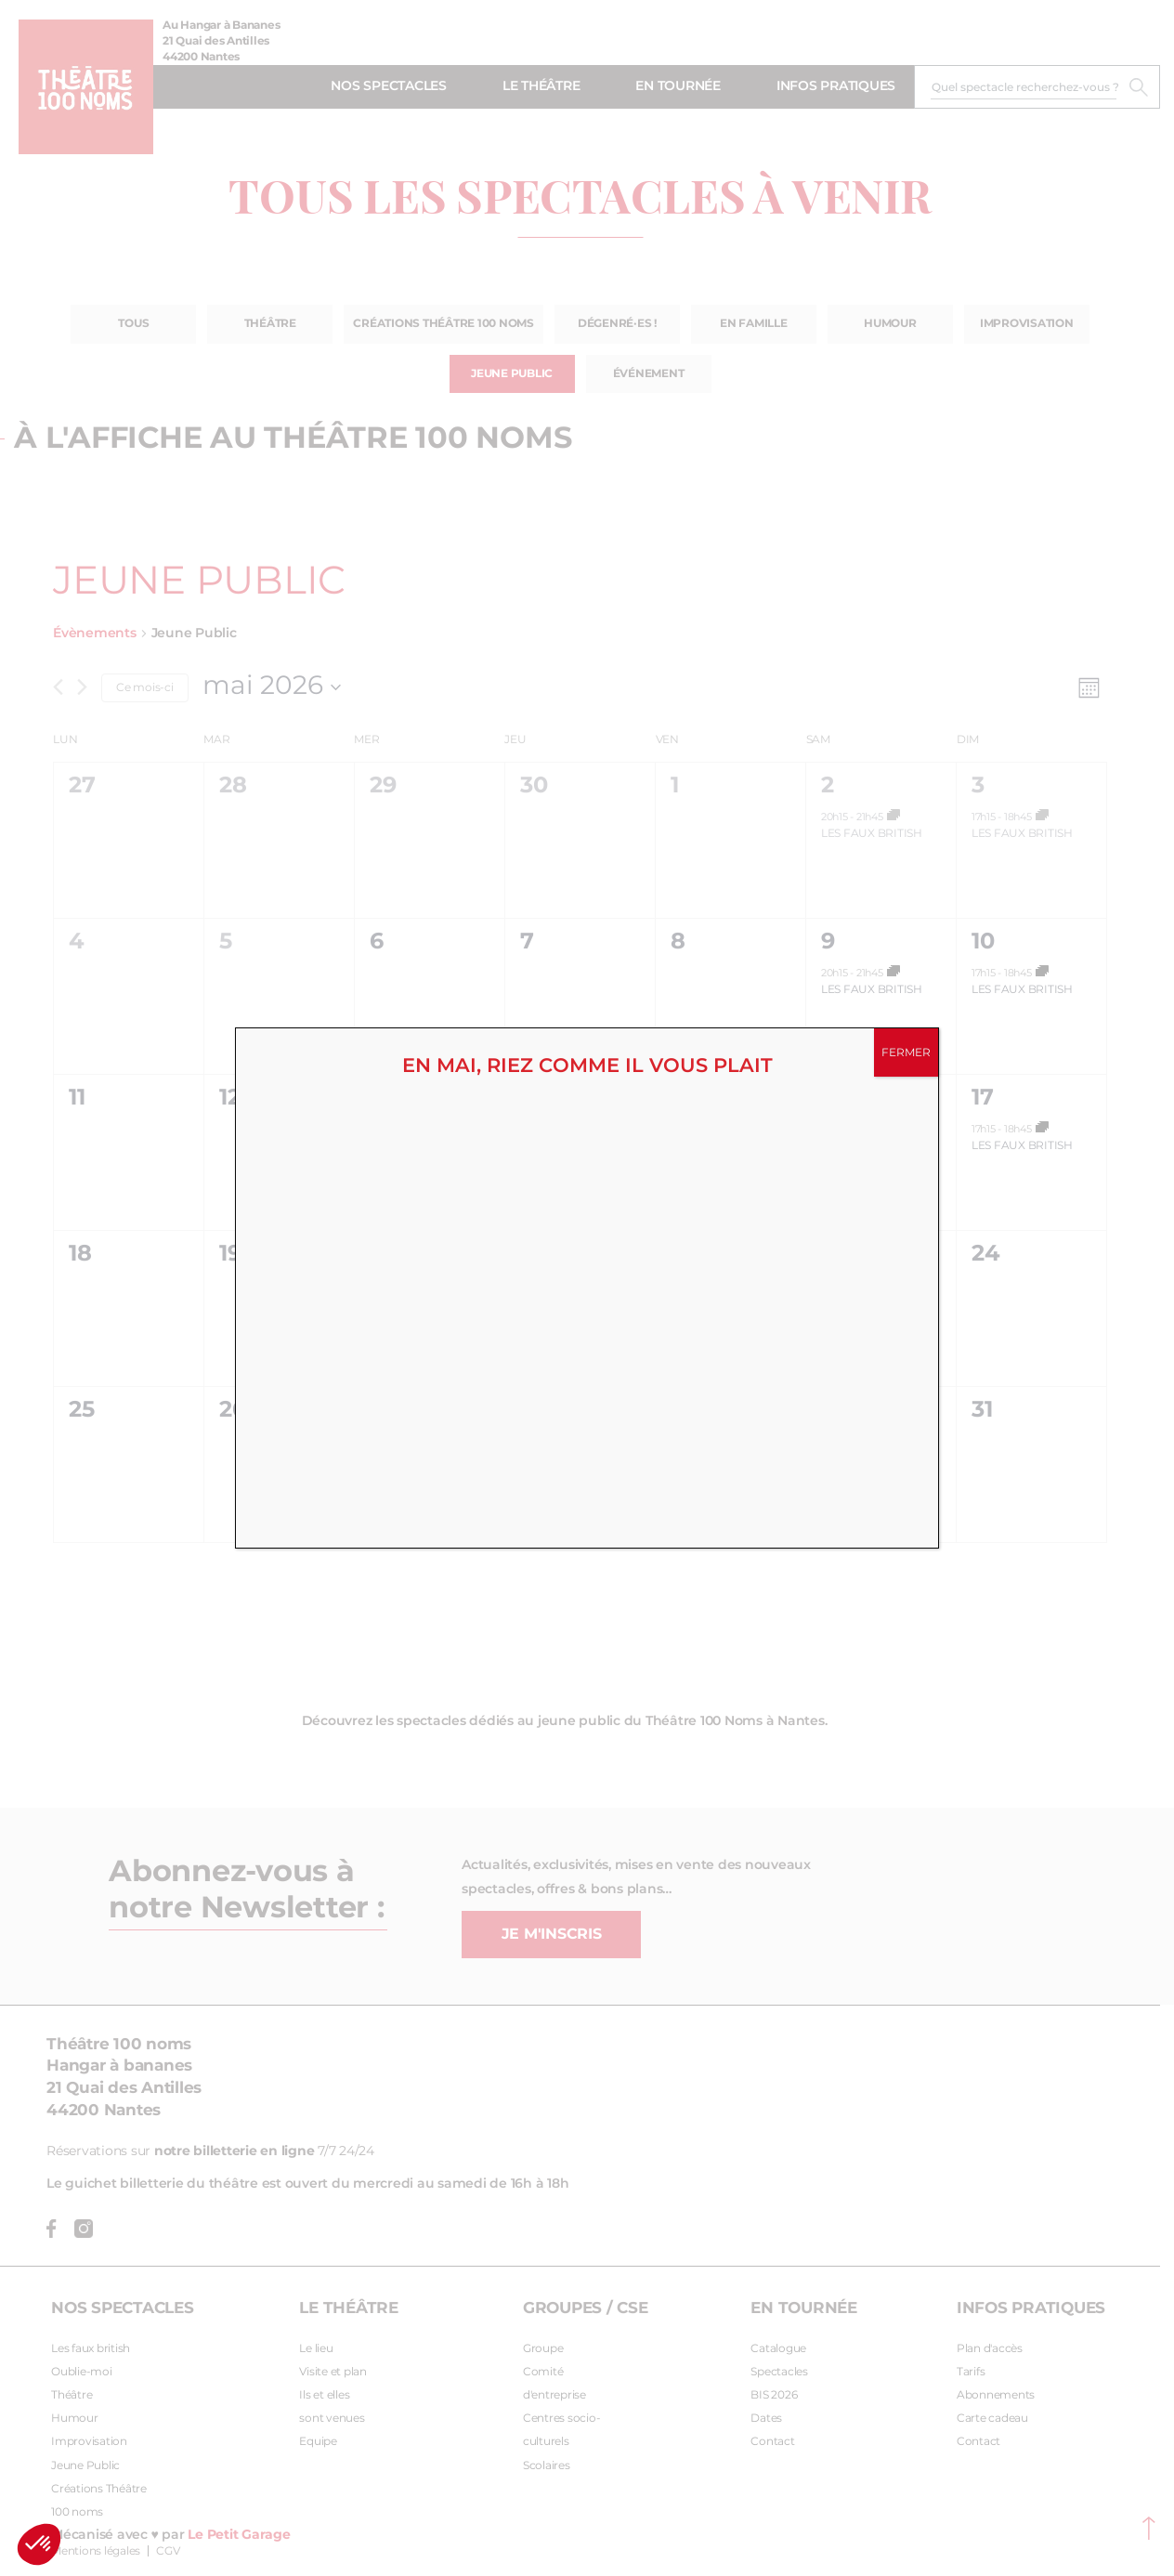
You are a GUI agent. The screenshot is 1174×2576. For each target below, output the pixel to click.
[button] (39, 2544)
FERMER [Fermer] (906, 1052)
